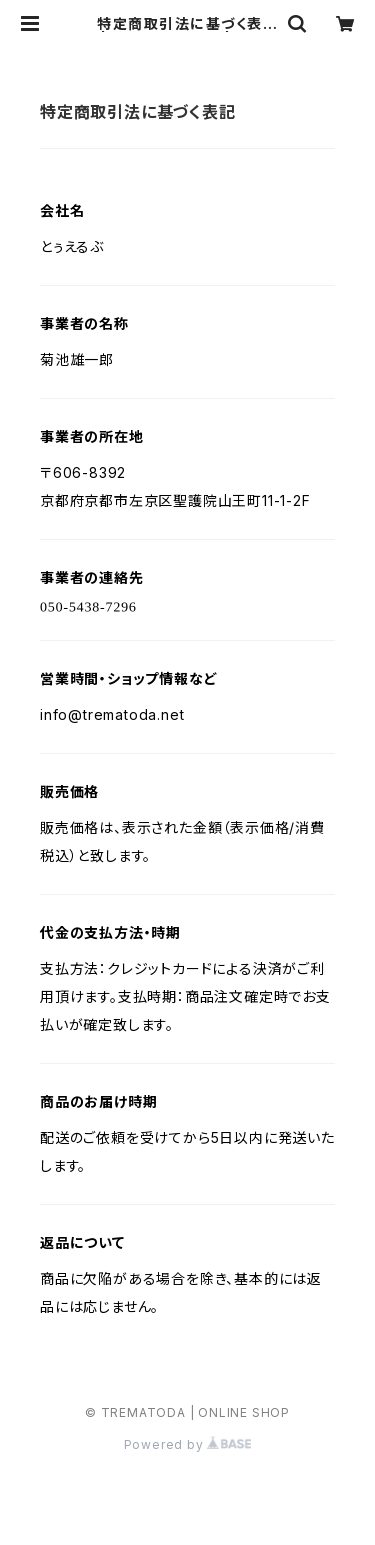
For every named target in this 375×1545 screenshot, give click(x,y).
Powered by (188, 1444)
